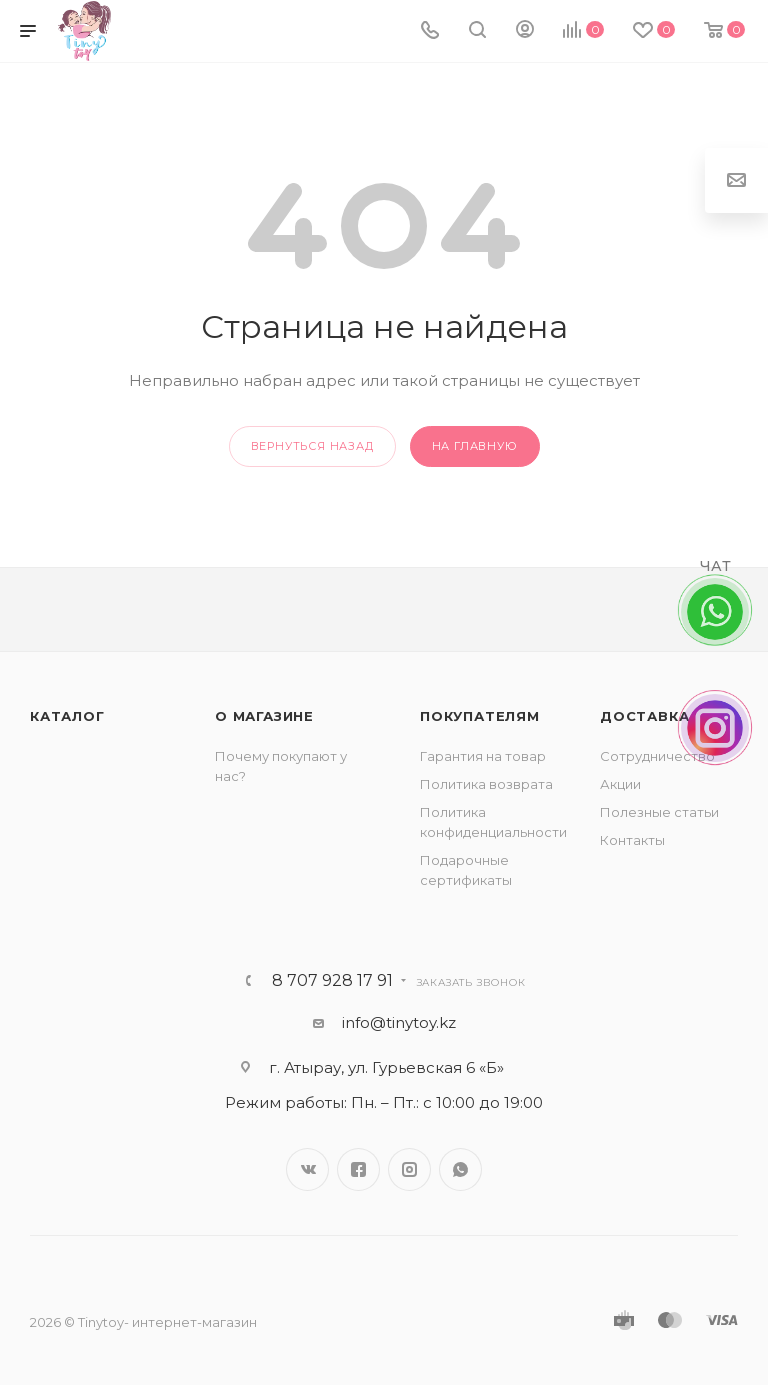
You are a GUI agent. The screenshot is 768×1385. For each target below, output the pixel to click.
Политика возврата (486, 784)
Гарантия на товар (483, 756)
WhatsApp (460, 1169)
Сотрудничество (657, 756)
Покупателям (480, 716)
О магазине (264, 716)
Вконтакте (307, 1169)
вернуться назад (312, 446)
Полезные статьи (659, 812)
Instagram (409, 1169)
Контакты (632, 840)
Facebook (358, 1169)
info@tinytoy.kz (399, 1022)
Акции (620, 784)
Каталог (67, 716)
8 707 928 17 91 (332, 981)
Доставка (644, 716)
